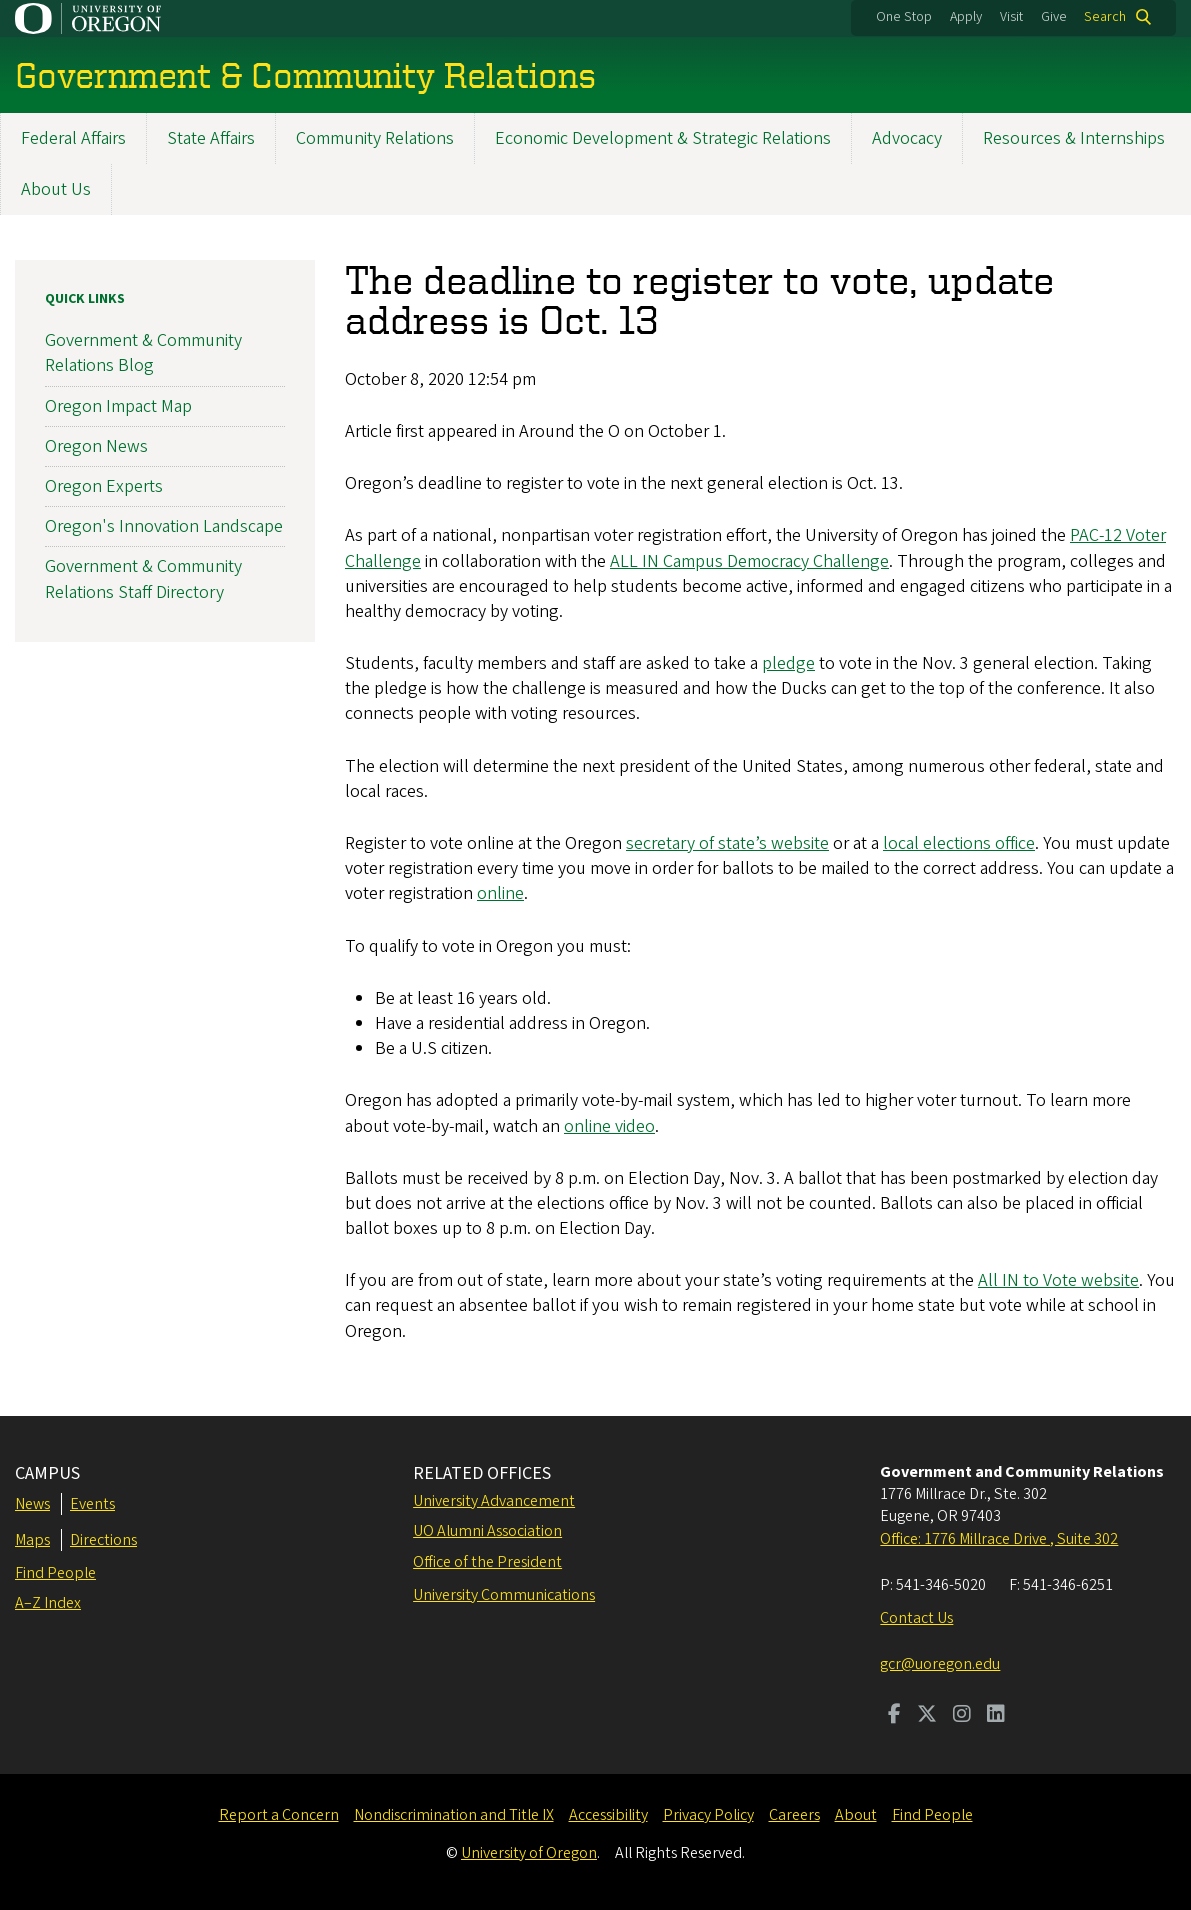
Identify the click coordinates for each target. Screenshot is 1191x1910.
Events (92, 1504)
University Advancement (494, 1501)
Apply (966, 17)
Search (1105, 17)
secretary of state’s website (727, 843)
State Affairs (211, 138)
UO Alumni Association (487, 1531)
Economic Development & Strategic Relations (663, 138)
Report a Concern (279, 1815)
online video (609, 1125)
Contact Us (916, 1618)
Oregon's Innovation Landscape (164, 526)
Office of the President (487, 1562)
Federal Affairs (73, 138)
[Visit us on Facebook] (894, 1716)
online (500, 893)
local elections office (959, 843)
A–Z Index (48, 1603)
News (32, 1504)
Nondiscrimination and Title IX (454, 1815)
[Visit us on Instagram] (962, 1716)
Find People (55, 1573)
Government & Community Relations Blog (143, 353)
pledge (788, 663)
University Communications (504, 1595)
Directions (103, 1540)
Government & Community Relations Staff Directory (143, 579)
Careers (794, 1815)
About (856, 1815)
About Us (56, 189)
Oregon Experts (104, 486)
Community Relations (375, 138)
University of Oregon (529, 1853)
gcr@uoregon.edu (940, 1664)
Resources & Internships (1074, 138)
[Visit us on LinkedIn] (996, 1716)
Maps (32, 1540)
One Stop (904, 17)
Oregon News (96, 445)
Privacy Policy (708, 1815)
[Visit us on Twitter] (927, 1716)
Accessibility (608, 1815)
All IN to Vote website (1058, 1280)
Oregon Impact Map (118, 405)
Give (1054, 17)
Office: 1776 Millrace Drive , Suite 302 (999, 1539)
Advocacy (907, 138)
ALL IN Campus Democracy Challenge (749, 560)
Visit (1011, 17)
